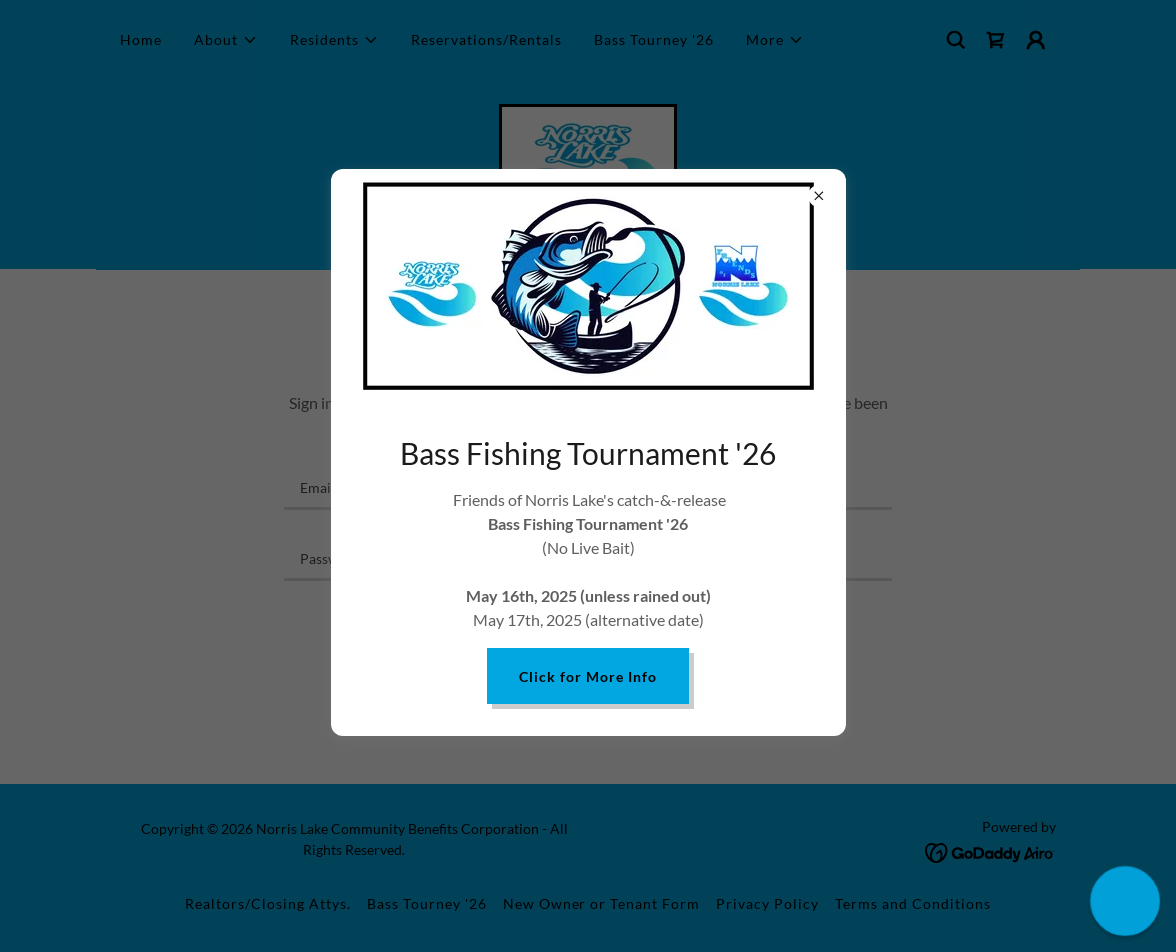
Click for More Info (588, 676)
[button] (1124, 900)
